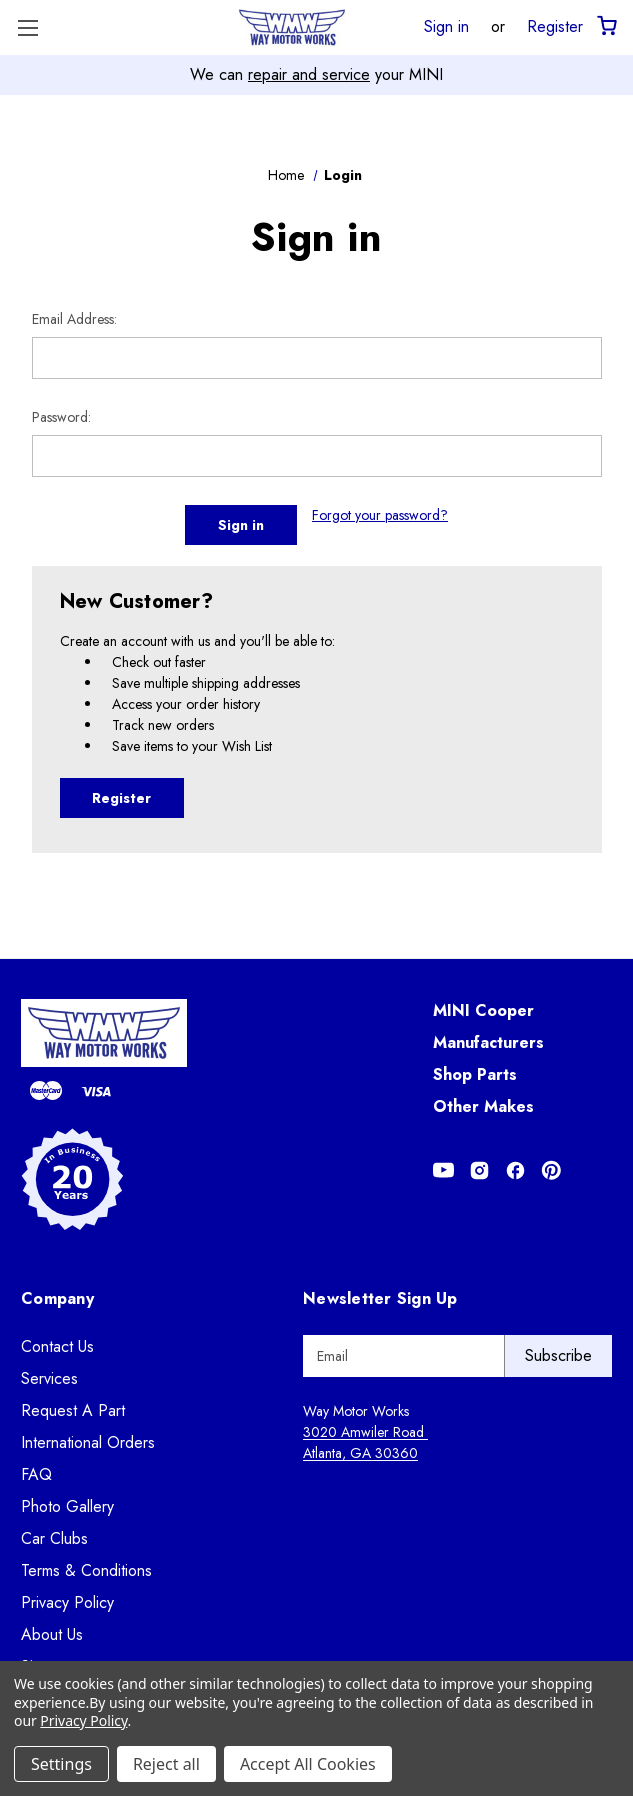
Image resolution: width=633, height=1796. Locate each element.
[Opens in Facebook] (515, 1170)
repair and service (309, 74)
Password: (61, 417)
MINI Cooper (483, 1010)
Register (555, 26)
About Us (52, 1634)
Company (57, 1298)
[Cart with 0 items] (605, 26)
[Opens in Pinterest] (551, 1170)
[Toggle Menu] (27, 27)
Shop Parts (475, 1074)
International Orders (88, 1442)
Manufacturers (488, 1042)
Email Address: (74, 319)
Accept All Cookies (308, 1764)
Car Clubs (54, 1538)
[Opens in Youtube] (443, 1170)
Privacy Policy (67, 1602)
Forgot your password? (380, 515)
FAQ (36, 1474)
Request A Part (73, 1410)
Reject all (166, 1764)
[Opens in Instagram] (479, 1170)
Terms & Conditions (86, 1570)
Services (49, 1378)
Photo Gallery (67, 1506)
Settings (61, 1764)
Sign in (446, 26)
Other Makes (483, 1106)
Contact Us (57, 1346)
